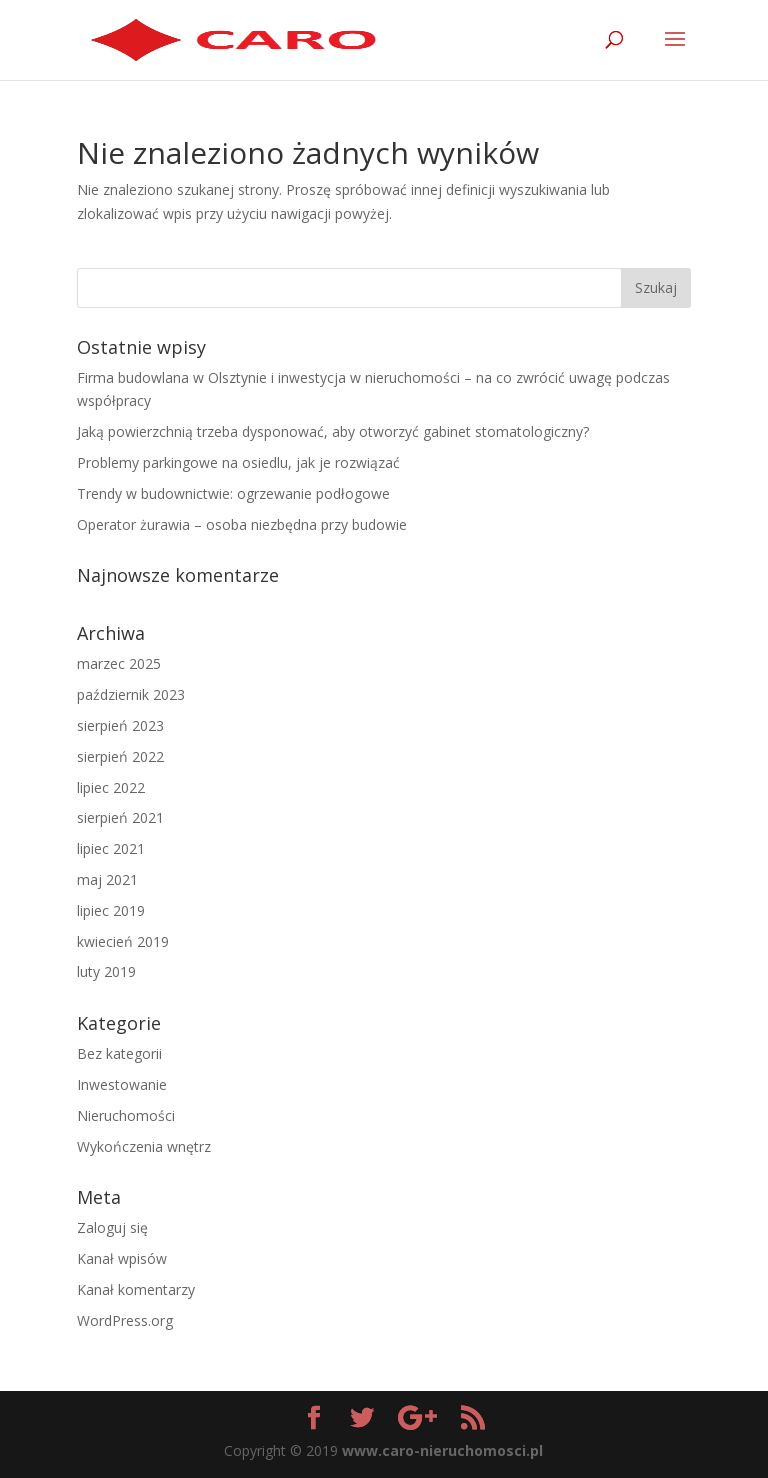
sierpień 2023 (120, 725)
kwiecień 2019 (123, 941)
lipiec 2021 (111, 848)
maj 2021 (107, 879)
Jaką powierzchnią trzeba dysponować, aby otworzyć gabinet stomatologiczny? (333, 431)
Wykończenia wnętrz (144, 1146)
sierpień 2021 (120, 817)
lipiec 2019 (111, 910)
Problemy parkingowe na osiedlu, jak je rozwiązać (238, 462)
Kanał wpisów (122, 1258)
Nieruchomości (126, 1115)
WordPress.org (125, 1320)
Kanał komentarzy (136, 1289)
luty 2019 (106, 971)
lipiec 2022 (111, 787)
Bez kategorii (119, 1053)
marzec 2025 (119, 663)
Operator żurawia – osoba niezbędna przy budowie (242, 524)
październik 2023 (131, 694)
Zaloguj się (112, 1227)
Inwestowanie (122, 1084)
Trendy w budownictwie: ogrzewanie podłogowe (233, 493)
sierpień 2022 (120, 756)
